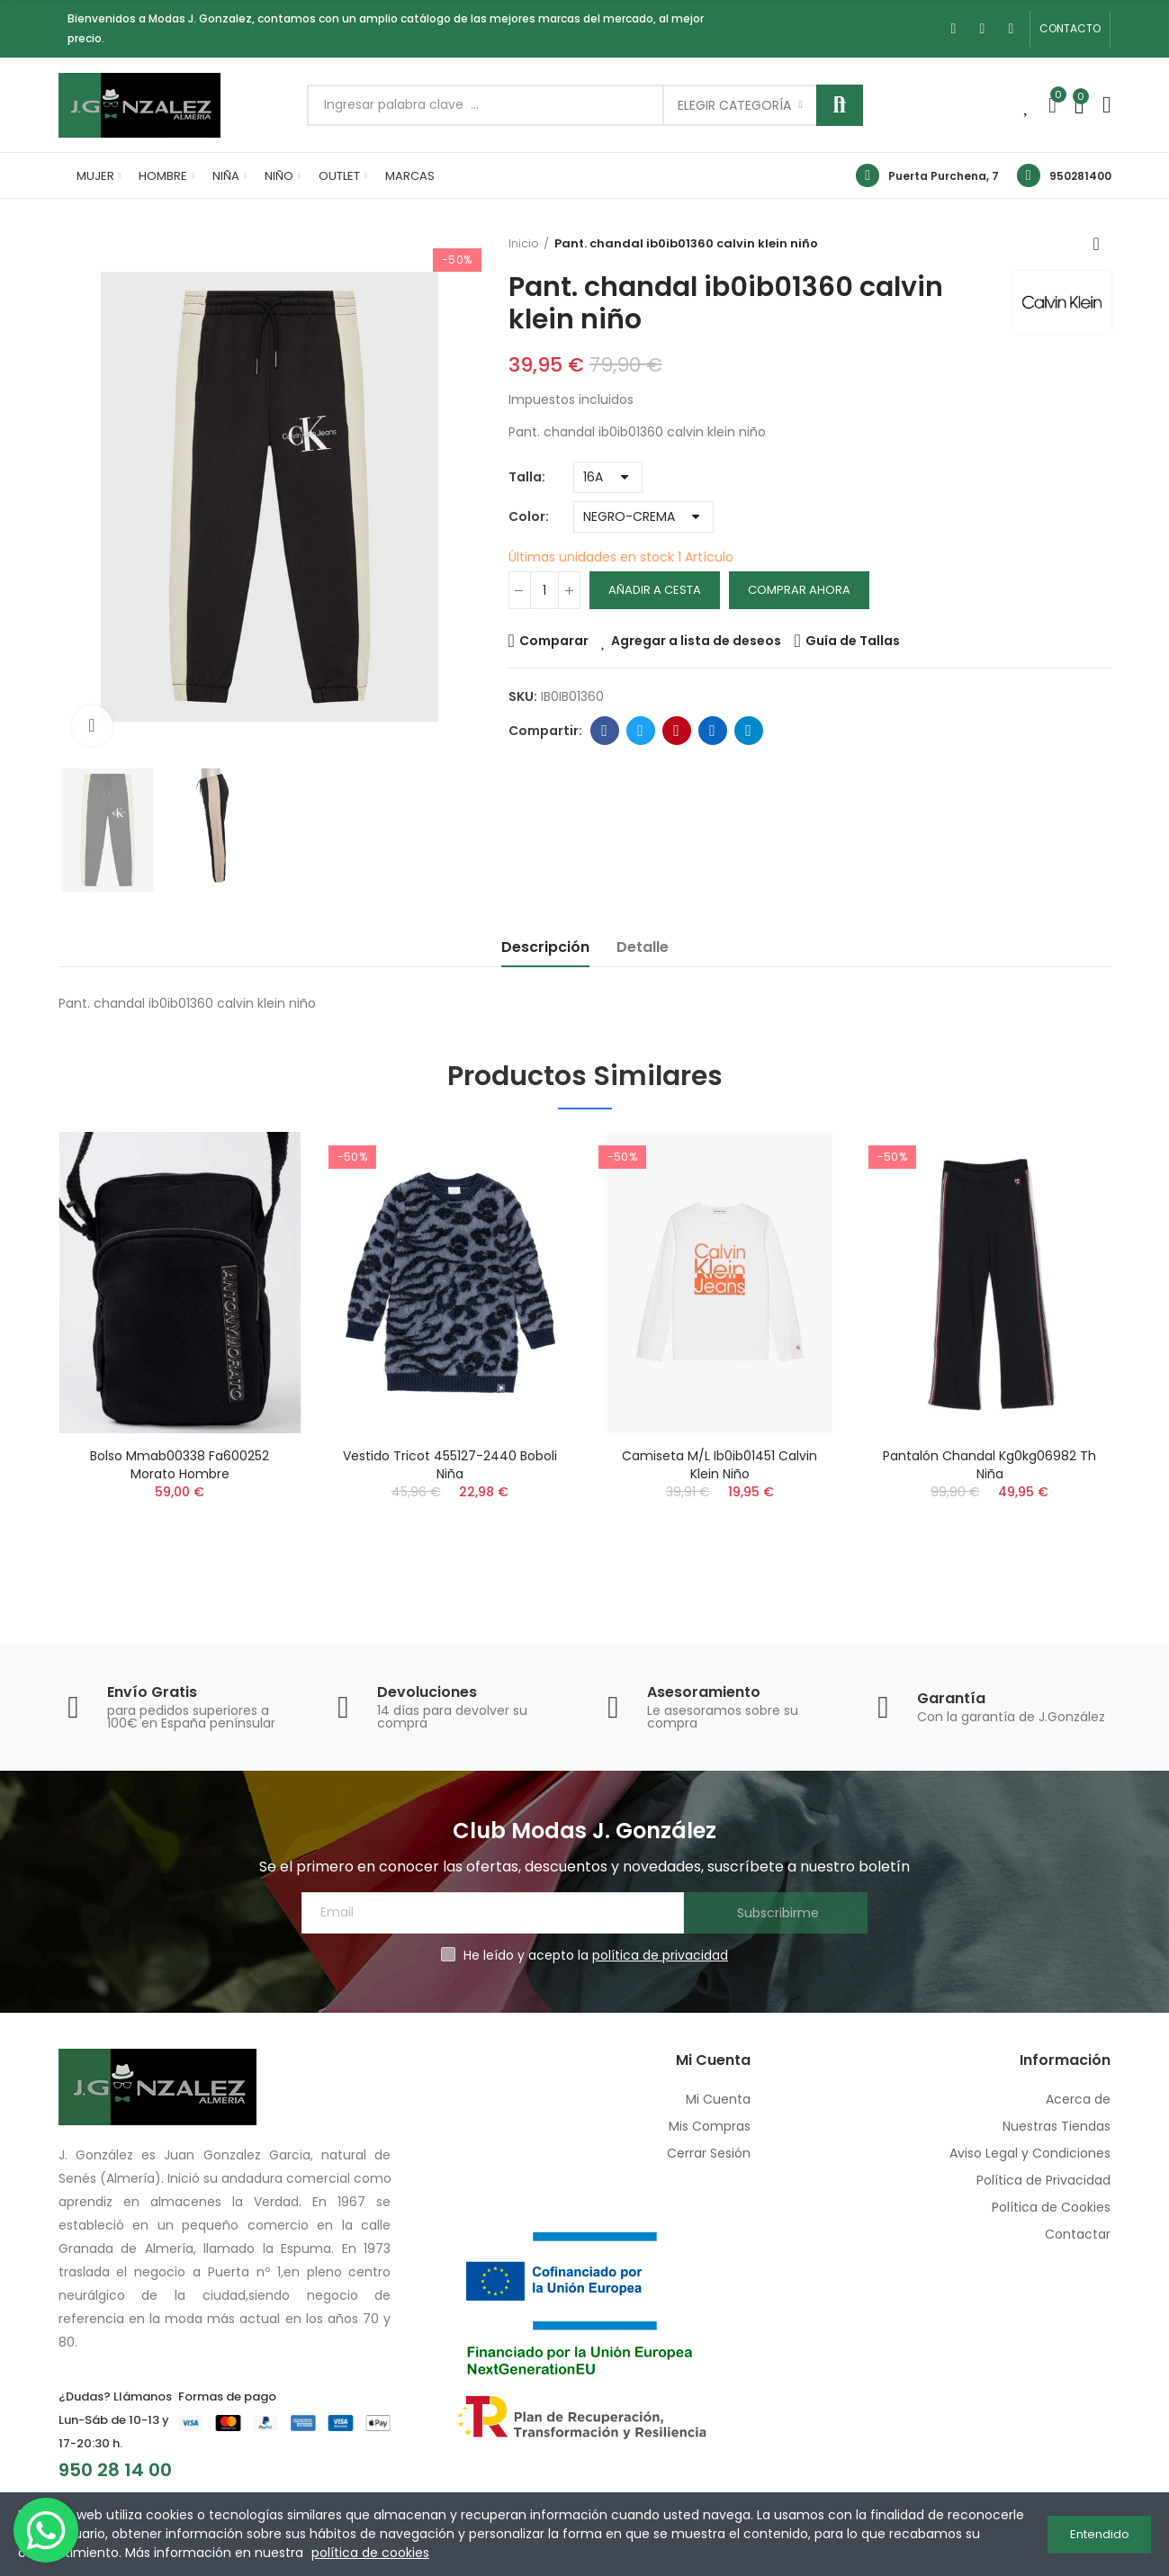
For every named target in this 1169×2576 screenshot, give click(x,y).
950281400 (1080, 176)
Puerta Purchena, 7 (943, 176)
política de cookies (370, 2553)
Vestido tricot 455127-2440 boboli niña (450, 1465)
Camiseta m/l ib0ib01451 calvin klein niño (719, 1465)
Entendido (1099, 2534)
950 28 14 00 (115, 2469)
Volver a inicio (1102, 244)
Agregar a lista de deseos (696, 641)
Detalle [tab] (642, 947)
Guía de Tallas (852, 641)
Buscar (839, 105)
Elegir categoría (734, 105)
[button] (1070, 29)
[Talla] (608, 477)
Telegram (748, 730)
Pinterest (676, 730)
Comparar (554, 641)
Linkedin (712, 730)
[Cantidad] (544, 590)
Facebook (604, 730)
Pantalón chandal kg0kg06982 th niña (989, 1465)
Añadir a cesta (654, 589)
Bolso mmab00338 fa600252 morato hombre (179, 1465)
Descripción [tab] (545, 947)
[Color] (643, 517)
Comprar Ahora (799, 589)
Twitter (640, 730)
